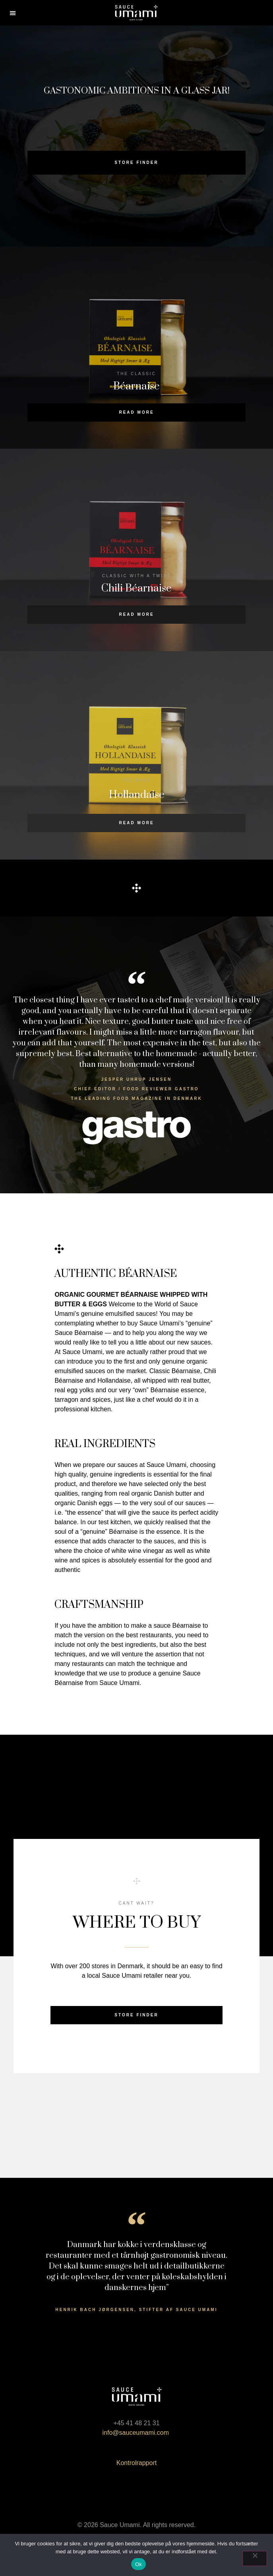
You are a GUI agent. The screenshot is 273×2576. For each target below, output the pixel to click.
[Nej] (254, 2558)
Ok (138, 2564)
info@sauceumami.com (137, 2432)
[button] (12, 13)
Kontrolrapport (136, 2462)
